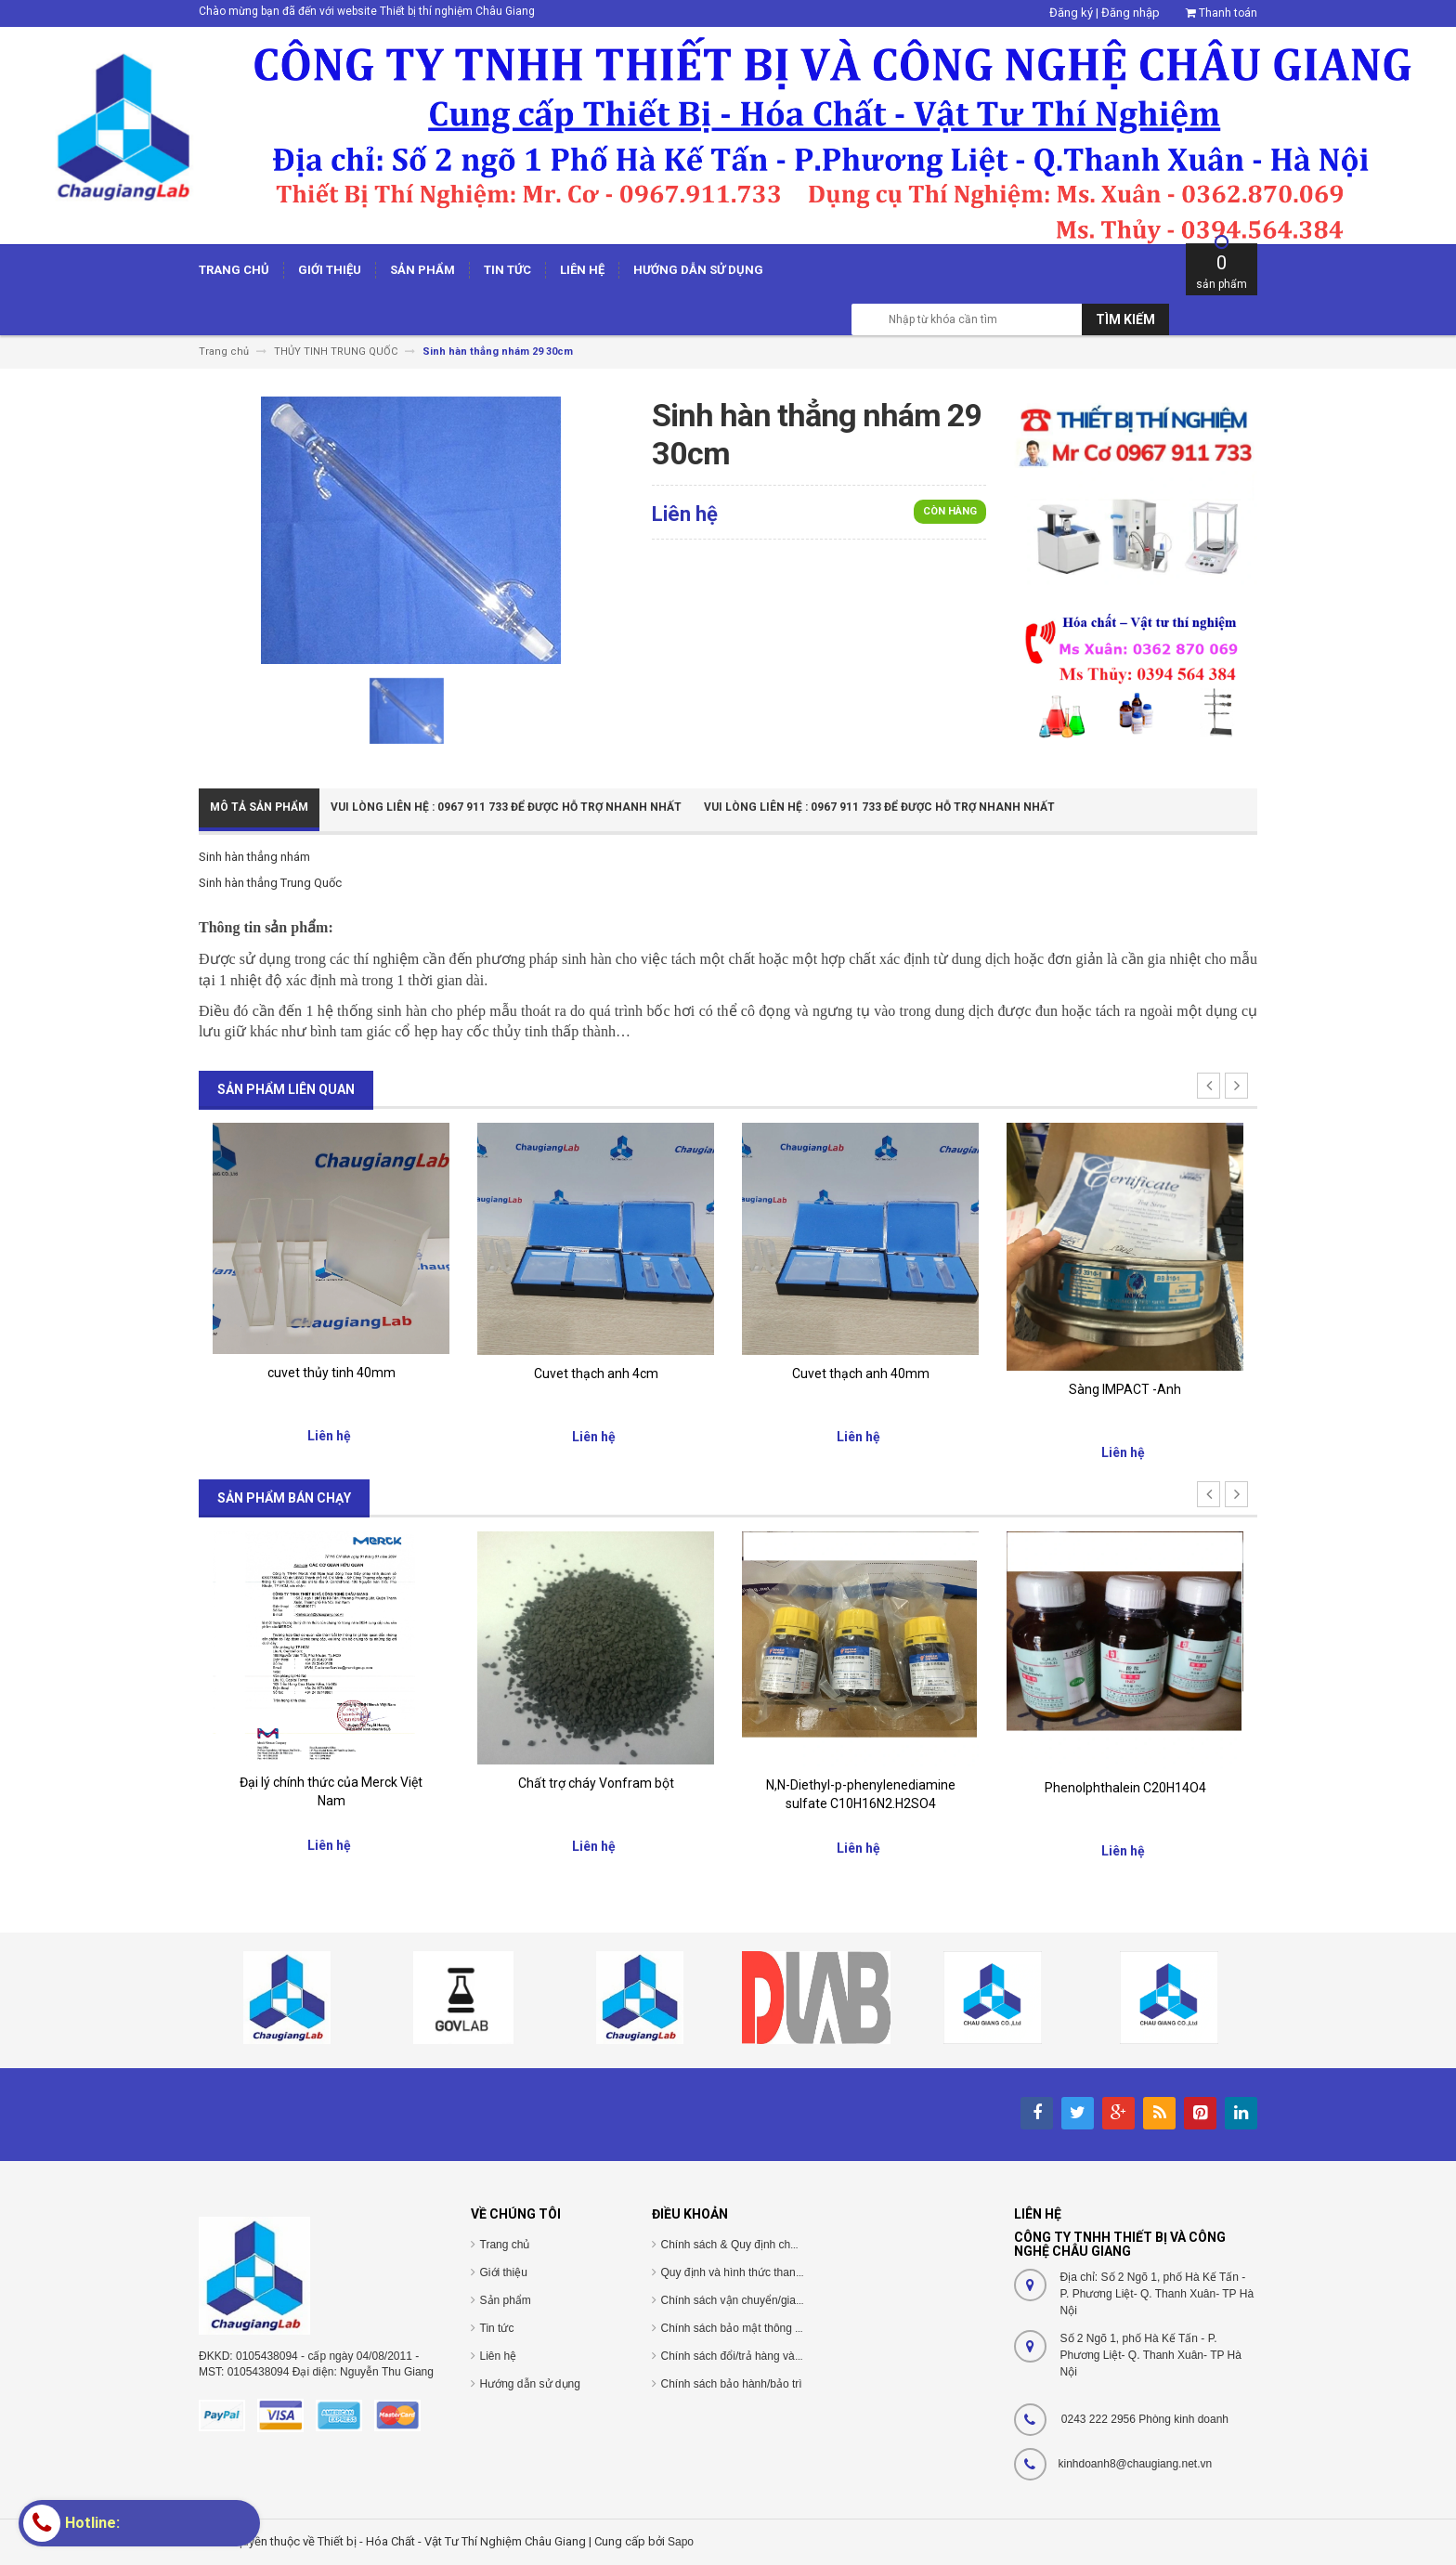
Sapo (681, 2541)
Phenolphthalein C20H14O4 (1125, 1787)
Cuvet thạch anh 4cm (596, 1373)
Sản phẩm (505, 2300)
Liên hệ (498, 2356)
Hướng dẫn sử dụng (530, 2383)
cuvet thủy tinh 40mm (331, 1372)
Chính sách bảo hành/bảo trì (731, 2383)
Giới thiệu (503, 2272)
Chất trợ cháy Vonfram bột (596, 1783)
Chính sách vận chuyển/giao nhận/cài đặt (763, 2300)
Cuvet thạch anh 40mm (861, 1373)
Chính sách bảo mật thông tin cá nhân (755, 2328)
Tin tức (497, 2328)
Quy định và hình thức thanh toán (743, 2272)
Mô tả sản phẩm (259, 807)
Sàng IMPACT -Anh (1125, 1389)
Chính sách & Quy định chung (735, 2244)
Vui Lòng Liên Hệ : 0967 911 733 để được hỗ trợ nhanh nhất (506, 807)
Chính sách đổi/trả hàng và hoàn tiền (752, 2356)
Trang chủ (505, 2244)
